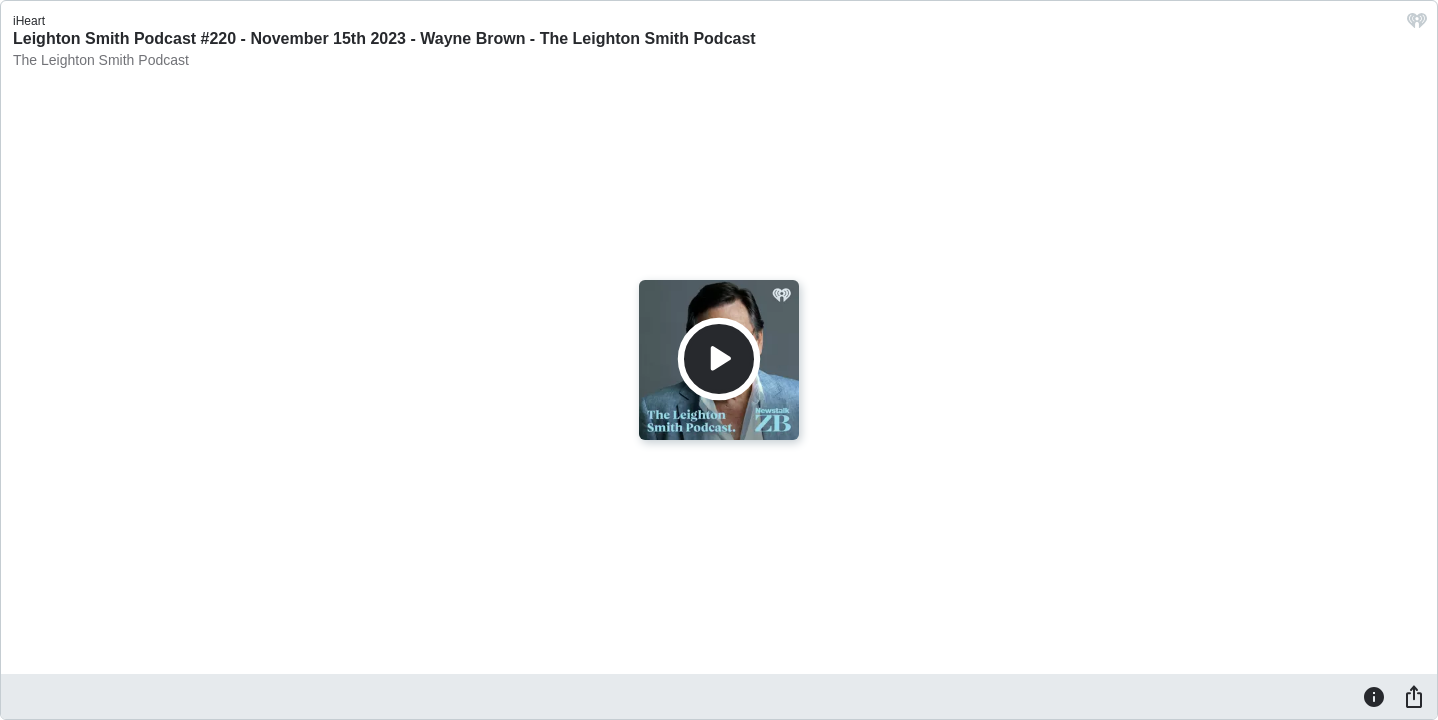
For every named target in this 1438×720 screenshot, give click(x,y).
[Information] (1374, 696)
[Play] (719, 359)
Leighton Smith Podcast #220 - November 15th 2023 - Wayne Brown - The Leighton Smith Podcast (384, 38)
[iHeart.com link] (1417, 25)
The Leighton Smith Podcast (101, 60)
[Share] (1414, 696)
